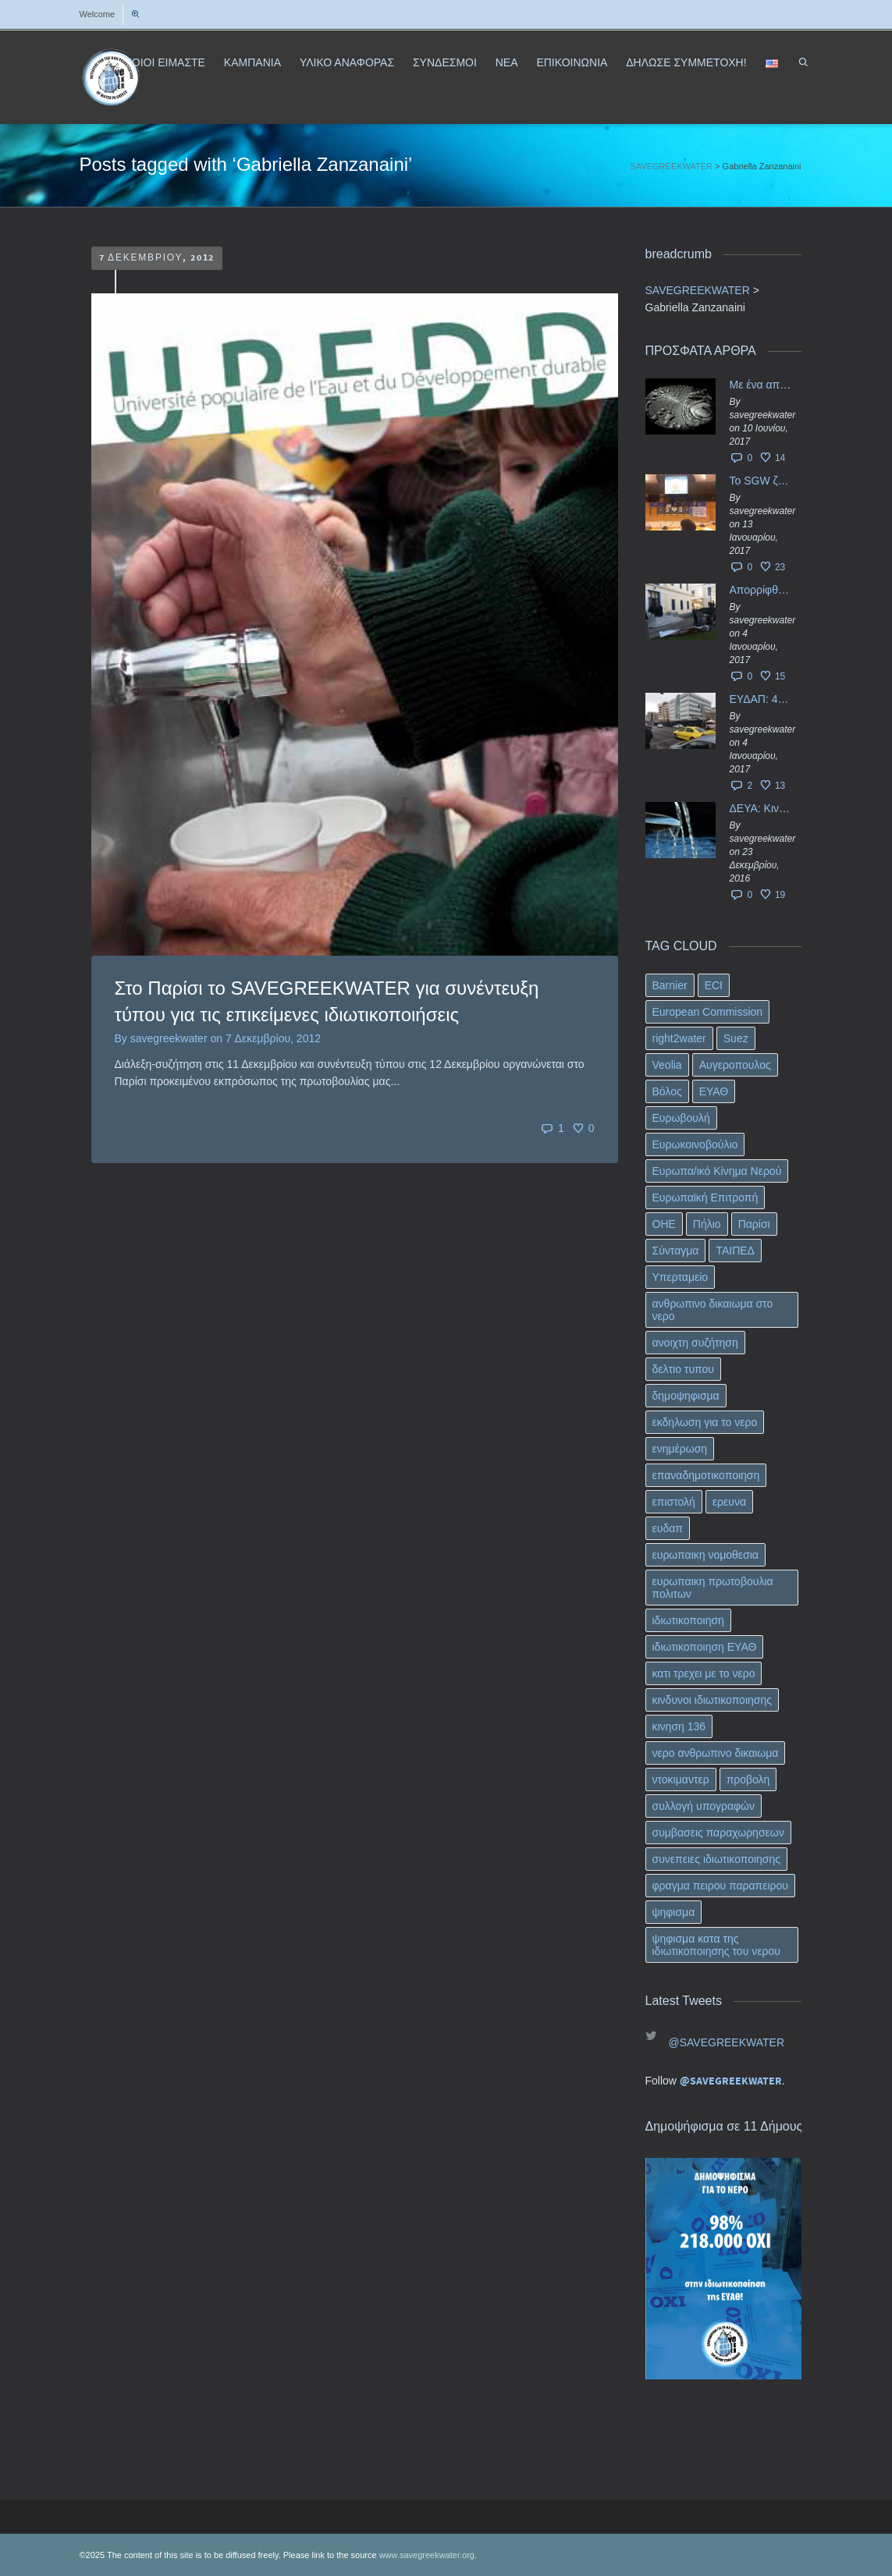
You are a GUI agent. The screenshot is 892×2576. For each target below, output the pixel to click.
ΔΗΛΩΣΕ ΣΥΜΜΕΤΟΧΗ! (686, 62)
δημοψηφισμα (686, 1395)
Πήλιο (707, 1224)
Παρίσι (754, 1224)
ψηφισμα (673, 1912)
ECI (714, 985)
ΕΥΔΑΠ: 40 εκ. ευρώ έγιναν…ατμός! (762, 699)
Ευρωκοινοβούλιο (695, 1144)
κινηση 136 (679, 1726)
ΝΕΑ (507, 62)
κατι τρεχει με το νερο (703, 1673)
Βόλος (667, 1091)
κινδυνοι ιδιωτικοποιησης (712, 1700)
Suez (735, 1038)
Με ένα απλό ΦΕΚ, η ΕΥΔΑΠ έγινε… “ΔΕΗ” (762, 384)
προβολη (748, 1779)
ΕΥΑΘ (714, 1091)
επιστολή (673, 1502)
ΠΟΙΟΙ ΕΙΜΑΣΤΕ (164, 62)
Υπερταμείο (680, 1277)
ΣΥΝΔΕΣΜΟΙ (445, 62)
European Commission (707, 1012)
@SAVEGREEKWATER (727, 2042)
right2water (679, 1038)
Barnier (670, 985)
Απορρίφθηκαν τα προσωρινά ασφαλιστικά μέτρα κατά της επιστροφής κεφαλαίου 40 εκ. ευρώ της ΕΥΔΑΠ (762, 590)
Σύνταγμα (675, 1250)
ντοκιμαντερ (680, 1779)
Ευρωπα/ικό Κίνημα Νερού (717, 1171)
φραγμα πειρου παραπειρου (720, 1885)
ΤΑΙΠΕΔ (735, 1250)
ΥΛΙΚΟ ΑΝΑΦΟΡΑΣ (347, 62)
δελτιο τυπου (683, 1369)
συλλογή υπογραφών (703, 1806)
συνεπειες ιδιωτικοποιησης (716, 1859)
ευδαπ (667, 1528)
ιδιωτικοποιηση (688, 1620)
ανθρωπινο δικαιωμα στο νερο (712, 1309)
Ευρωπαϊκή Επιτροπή (705, 1197)
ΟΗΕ (664, 1224)
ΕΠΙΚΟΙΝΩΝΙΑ (571, 62)
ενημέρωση (680, 1448)
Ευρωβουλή (681, 1118)
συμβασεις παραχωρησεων (718, 1832)
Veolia (667, 1065)
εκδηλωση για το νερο (705, 1422)
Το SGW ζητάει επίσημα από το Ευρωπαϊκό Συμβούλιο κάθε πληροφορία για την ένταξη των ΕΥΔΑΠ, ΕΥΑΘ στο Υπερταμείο (762, 480)
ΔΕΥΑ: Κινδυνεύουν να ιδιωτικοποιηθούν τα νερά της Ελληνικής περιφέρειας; (762, 808)
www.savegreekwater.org (426, 2555)
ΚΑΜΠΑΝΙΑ (252, 62)
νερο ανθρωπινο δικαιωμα (715, 1753)
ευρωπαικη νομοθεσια (705, 1555)
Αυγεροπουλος (735, 1065)
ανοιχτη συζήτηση (695, 1342)
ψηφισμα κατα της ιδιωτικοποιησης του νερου (716, 1944)
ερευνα (729, 1502)
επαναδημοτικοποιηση (706, 1475)
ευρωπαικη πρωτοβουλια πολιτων (712, 1587)
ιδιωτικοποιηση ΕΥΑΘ (704, 1647)
